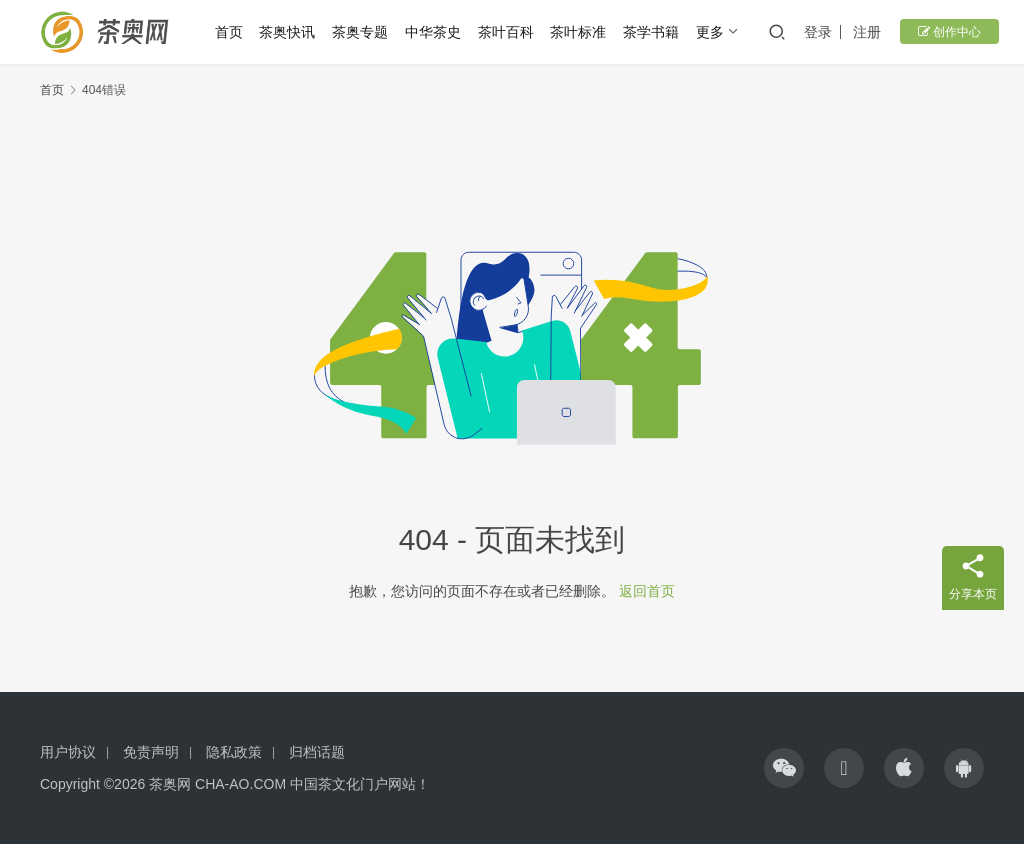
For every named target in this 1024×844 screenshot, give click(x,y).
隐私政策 (234, 752)
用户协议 (68, 752)
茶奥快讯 (292, 32)
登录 (823, 32)
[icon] (784, 768)
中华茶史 (438, 32)
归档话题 (317, 752)
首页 (233, 32)
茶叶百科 (510, 32)
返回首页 (647, 591)
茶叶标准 (583, 32)
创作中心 (949, 32)
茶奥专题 (365, 32)
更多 (715, 32)
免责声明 (151, 752)
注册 (872, 32)
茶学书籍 (656, 32)
